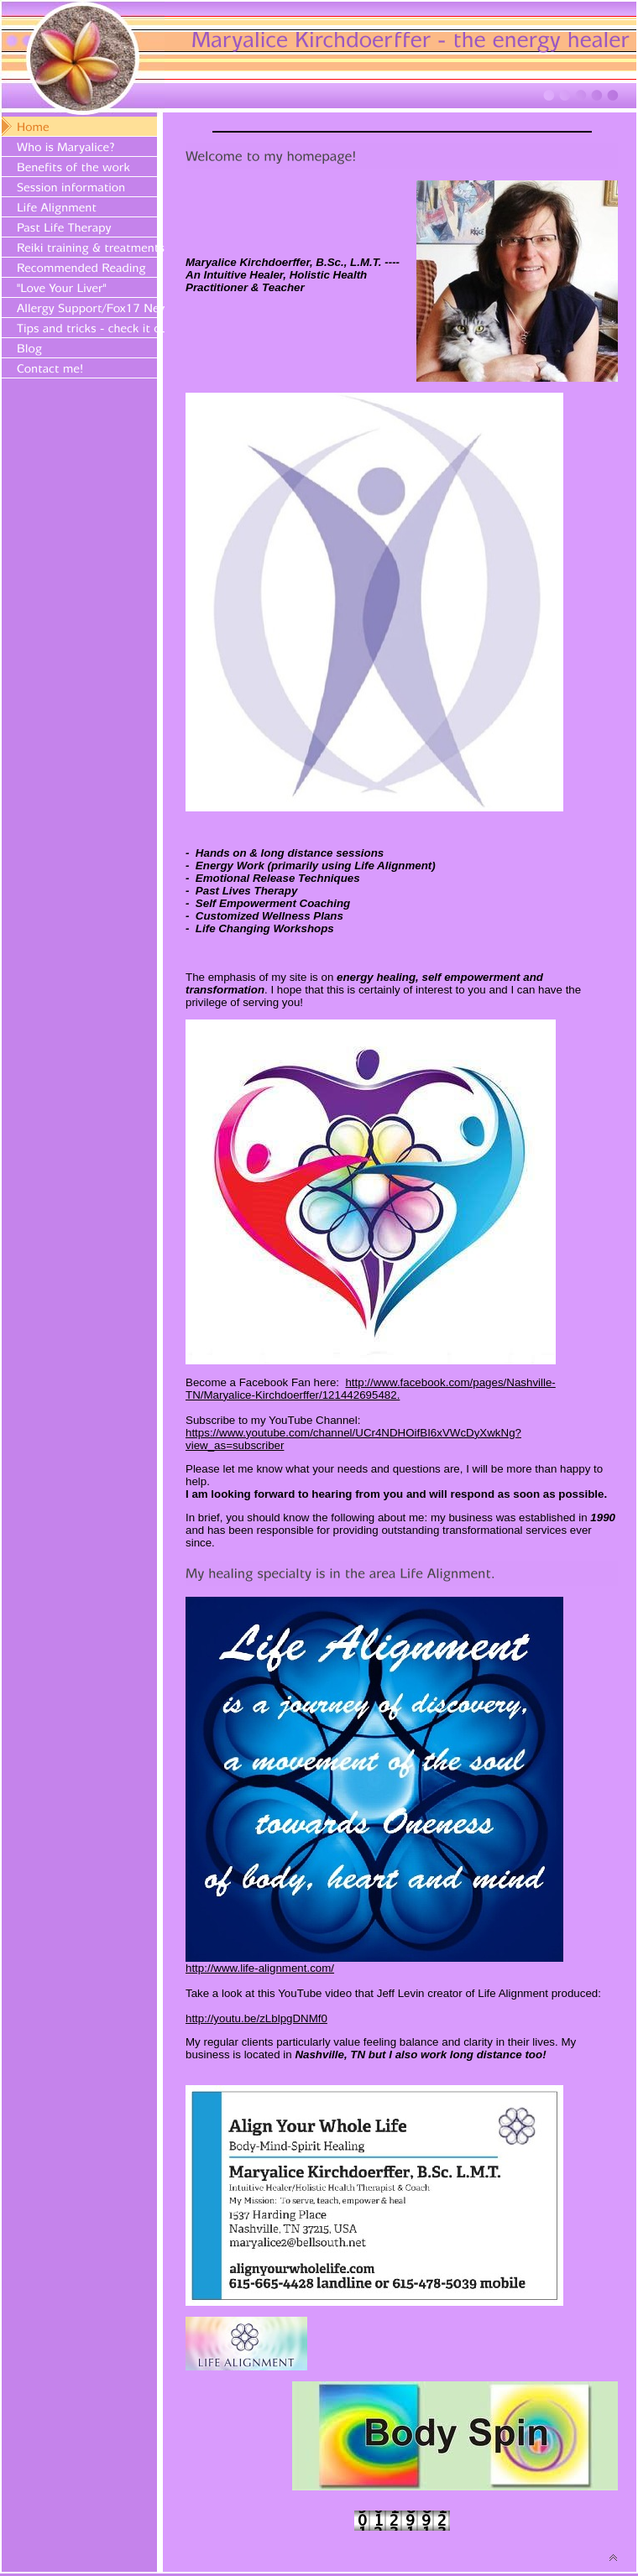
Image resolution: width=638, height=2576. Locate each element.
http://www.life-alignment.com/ (260, 1968)
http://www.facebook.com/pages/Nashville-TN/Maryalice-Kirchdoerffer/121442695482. (371, 1388)
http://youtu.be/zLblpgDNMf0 (256, 2018)
